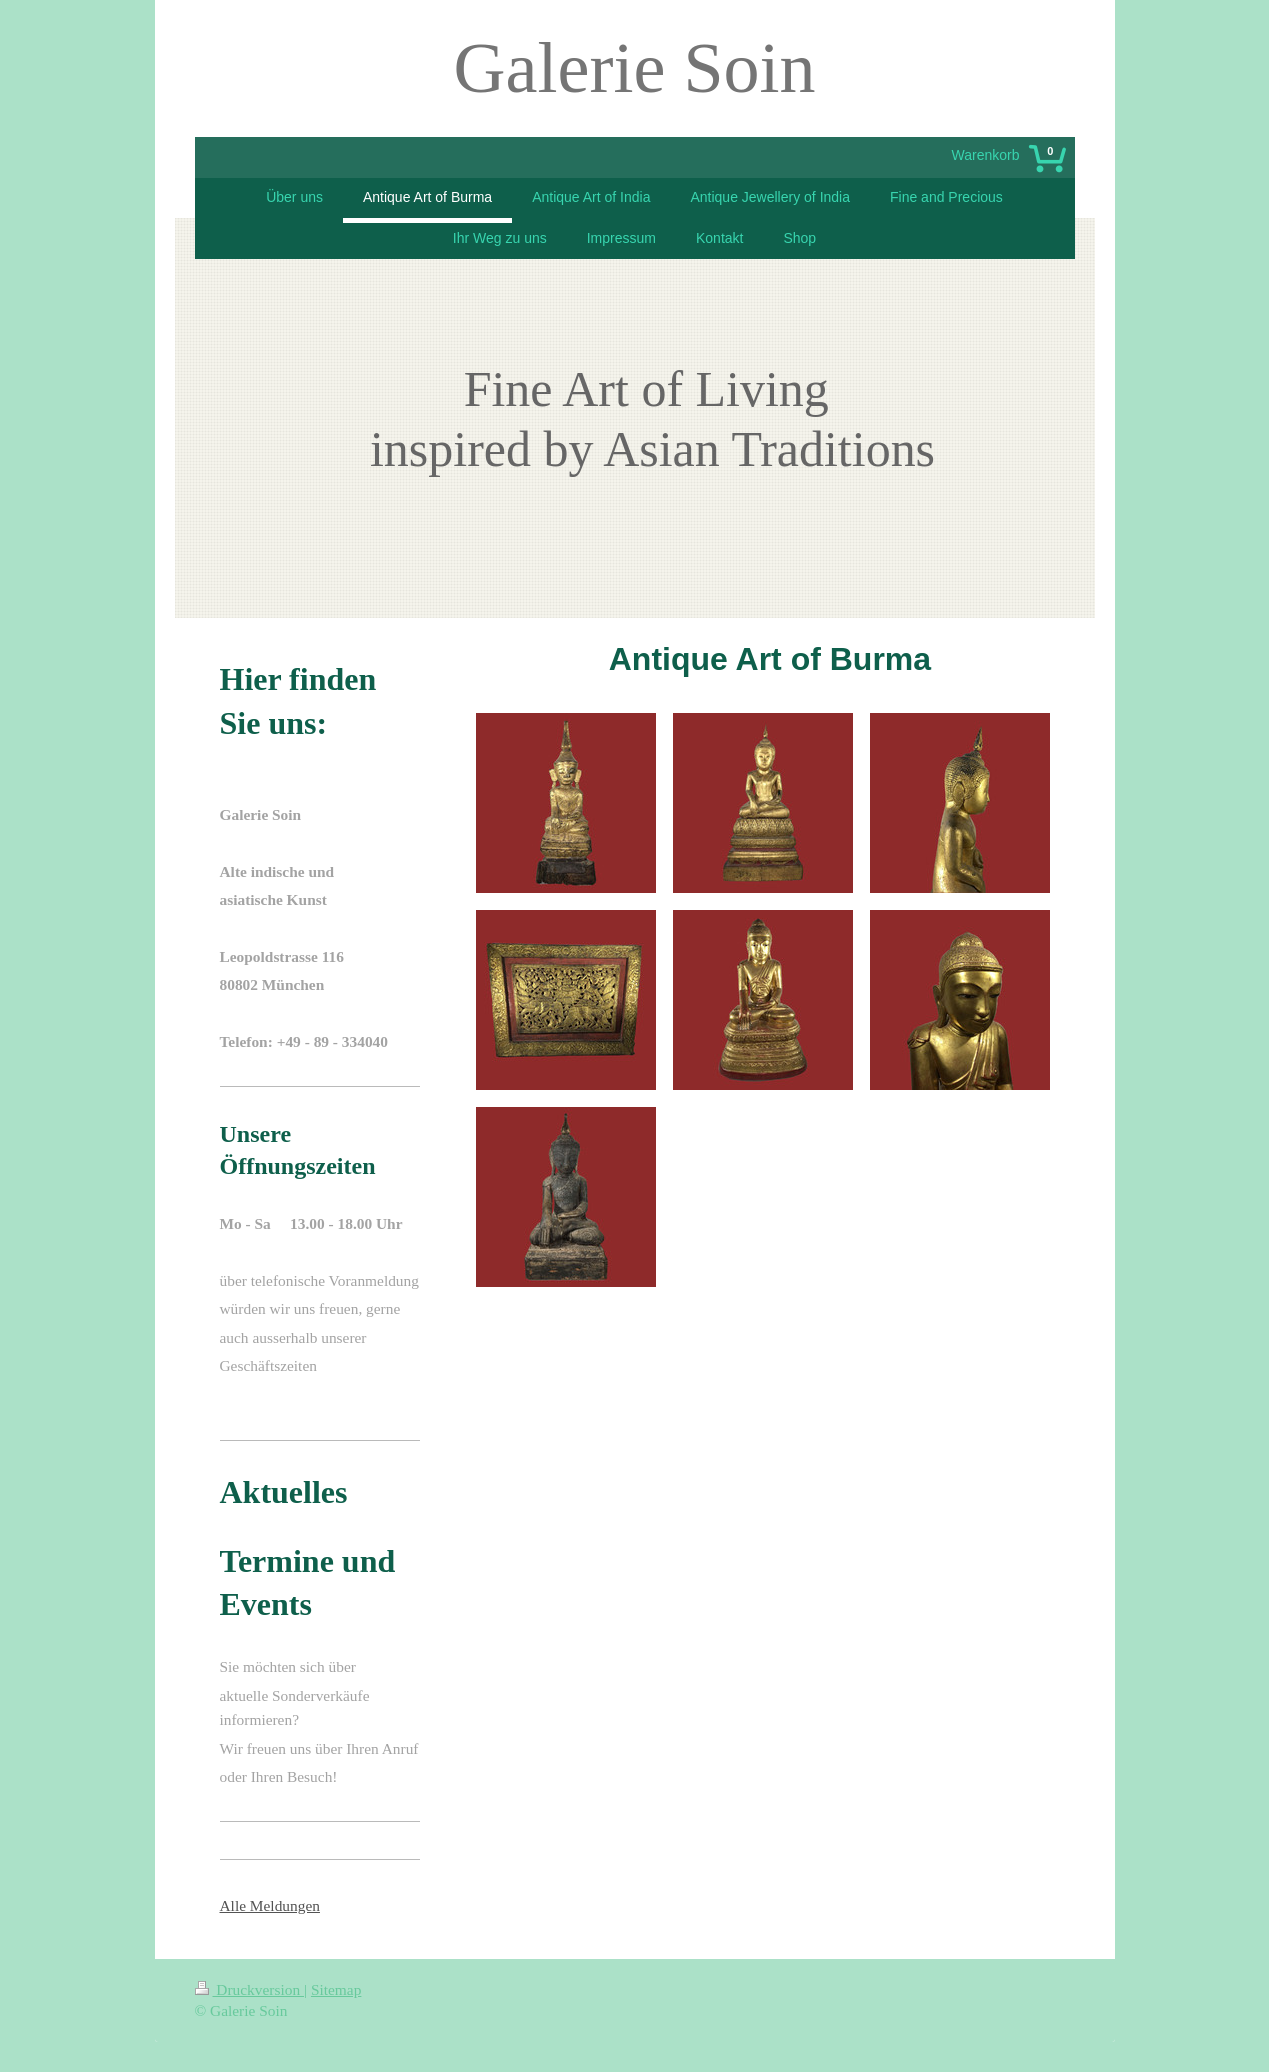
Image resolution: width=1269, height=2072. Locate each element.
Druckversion (249, 1989)
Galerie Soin (635, 68)
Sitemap (336, 1989)
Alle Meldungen (270, 1905)
